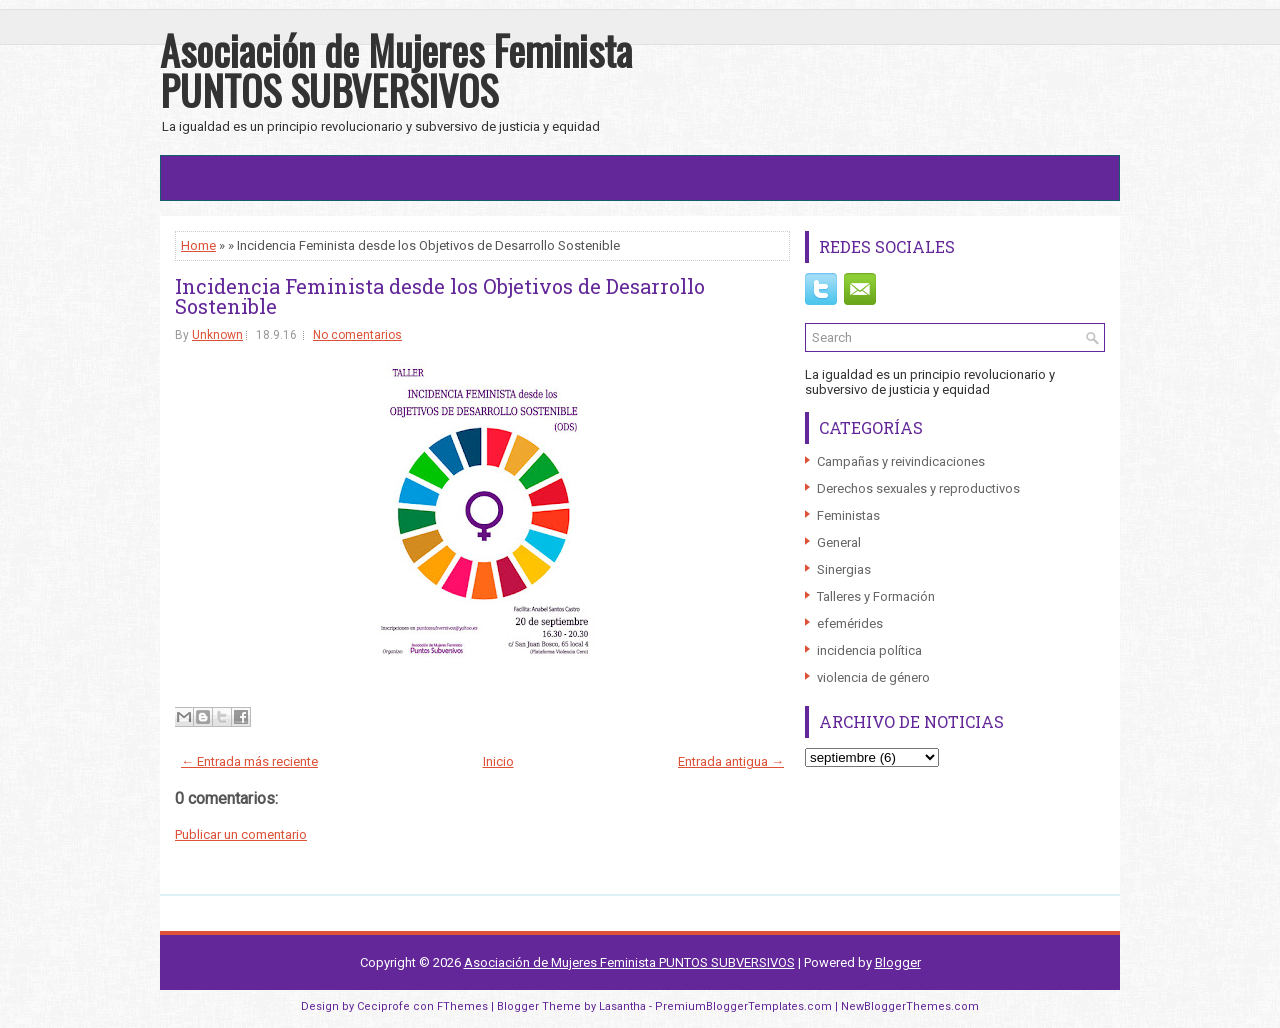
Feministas (848, 515)
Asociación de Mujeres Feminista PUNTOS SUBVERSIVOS (396, 70)
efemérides (850, 623)
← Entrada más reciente (249, 761)
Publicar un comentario (241, 834)
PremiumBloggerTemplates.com (743, 1006)
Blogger (898, 962)
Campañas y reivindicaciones (901, 461)
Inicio (498, 761)
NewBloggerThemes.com (910, 1006)
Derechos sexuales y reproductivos (918, 488)
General (839, 542)
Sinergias (844, 569)
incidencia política (869, 650)
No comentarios (357, 335)
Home (198, 245)
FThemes (462, 1006)
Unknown (217, 335)
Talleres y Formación (876, 596)
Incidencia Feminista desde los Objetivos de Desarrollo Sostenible (440, 296)
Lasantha (622, 1006)
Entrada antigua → (731, 761)
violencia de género (873, 677)
